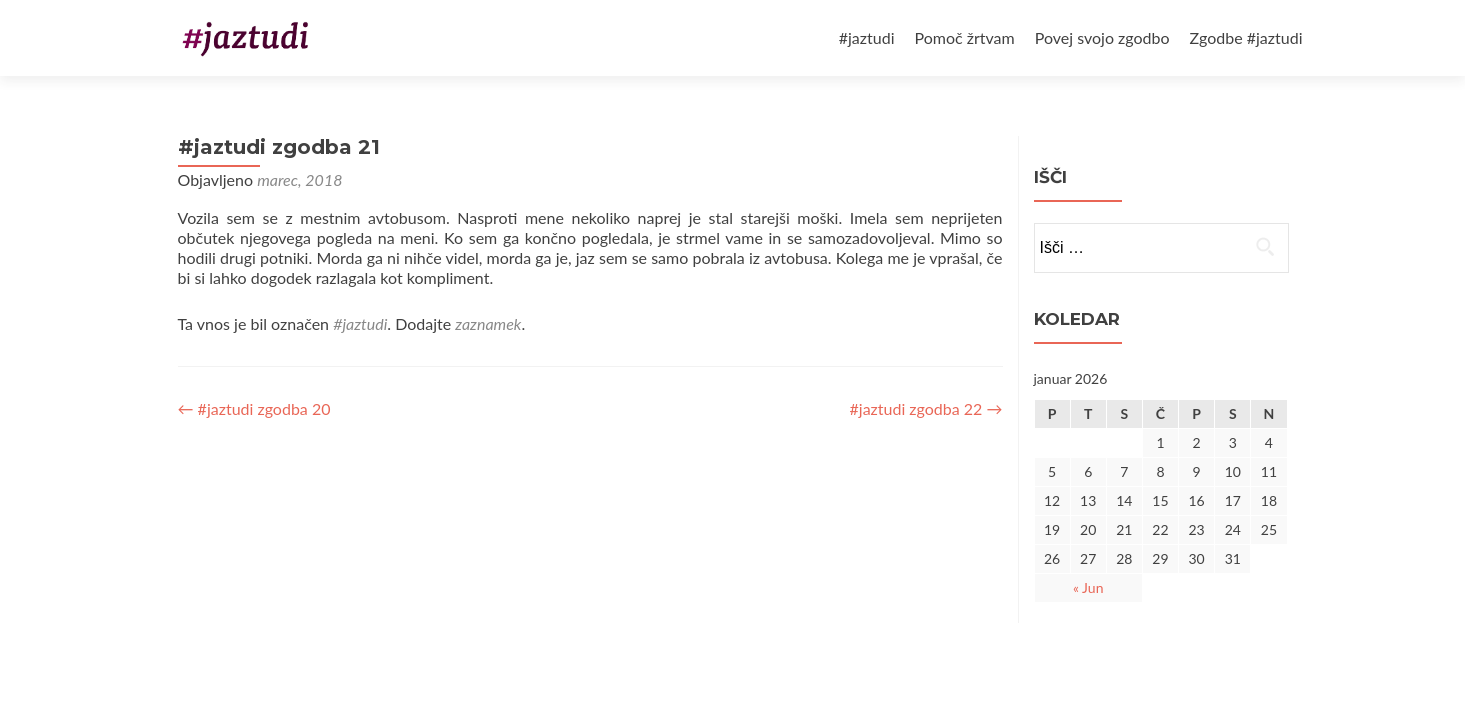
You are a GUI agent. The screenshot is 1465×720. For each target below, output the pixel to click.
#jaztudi (867, 37)
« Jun (1088, 587)
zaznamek (488, 323)
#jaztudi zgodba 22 (926, 408)
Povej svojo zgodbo (1102, 37)
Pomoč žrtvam (964, 37)
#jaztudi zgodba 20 (254, 408)
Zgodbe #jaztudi (1246, 37)
